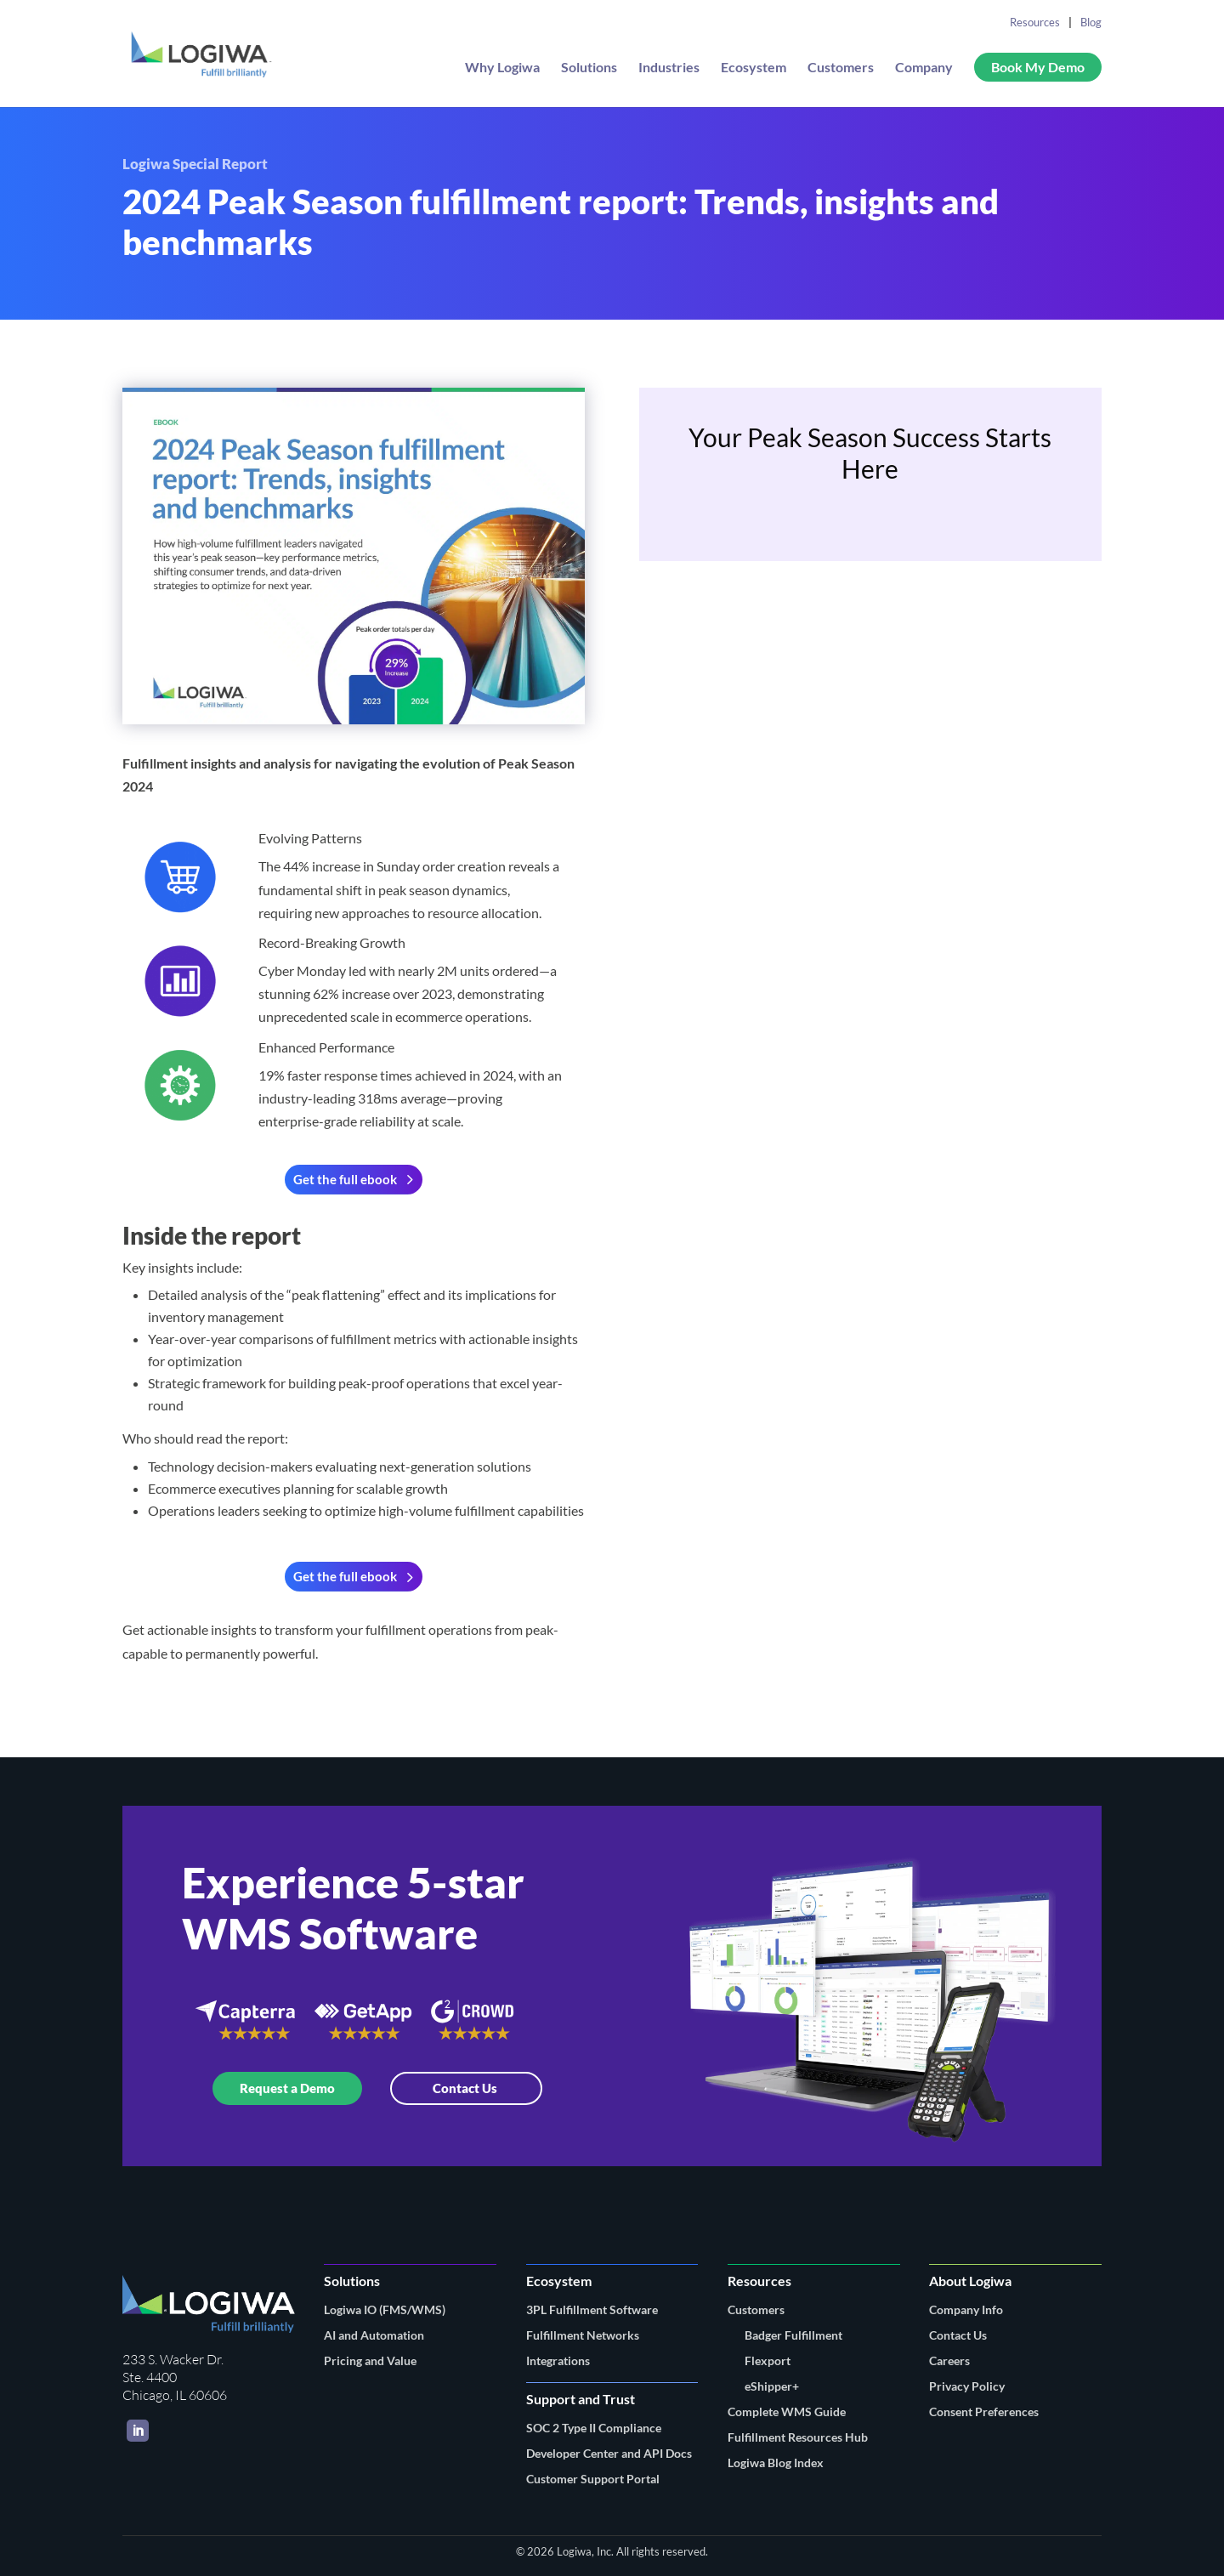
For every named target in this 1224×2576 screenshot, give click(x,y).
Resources (1035, 22)
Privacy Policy (967, 2386)
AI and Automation (374, 2335)
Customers (841, 68)
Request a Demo (287, 2088)
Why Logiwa (502, 68)
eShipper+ (772, 2386)
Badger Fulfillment (793, 2335)
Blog (1091, 22)
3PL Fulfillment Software (592, 2309)
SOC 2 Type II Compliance (593, 2427)
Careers (949, 2360)
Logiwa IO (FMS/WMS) (384, 2309)
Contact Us (466, 2088)
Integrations (558, 2360)
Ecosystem (753, 68)
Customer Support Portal (593, 2478)
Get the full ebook (345, 1179)
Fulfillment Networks (582, 2335)
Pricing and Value (370, 2360)
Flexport (767, 2360)
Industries (669, 68)
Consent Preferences (984, 2411)
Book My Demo (1038, 67)
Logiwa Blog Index (776, 2462)
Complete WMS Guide (787, 2411)
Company (924, 68)
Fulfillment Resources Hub (798, 2437)
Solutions (589, 68)
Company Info (966, 2309)
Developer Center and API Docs (609, 2453)
